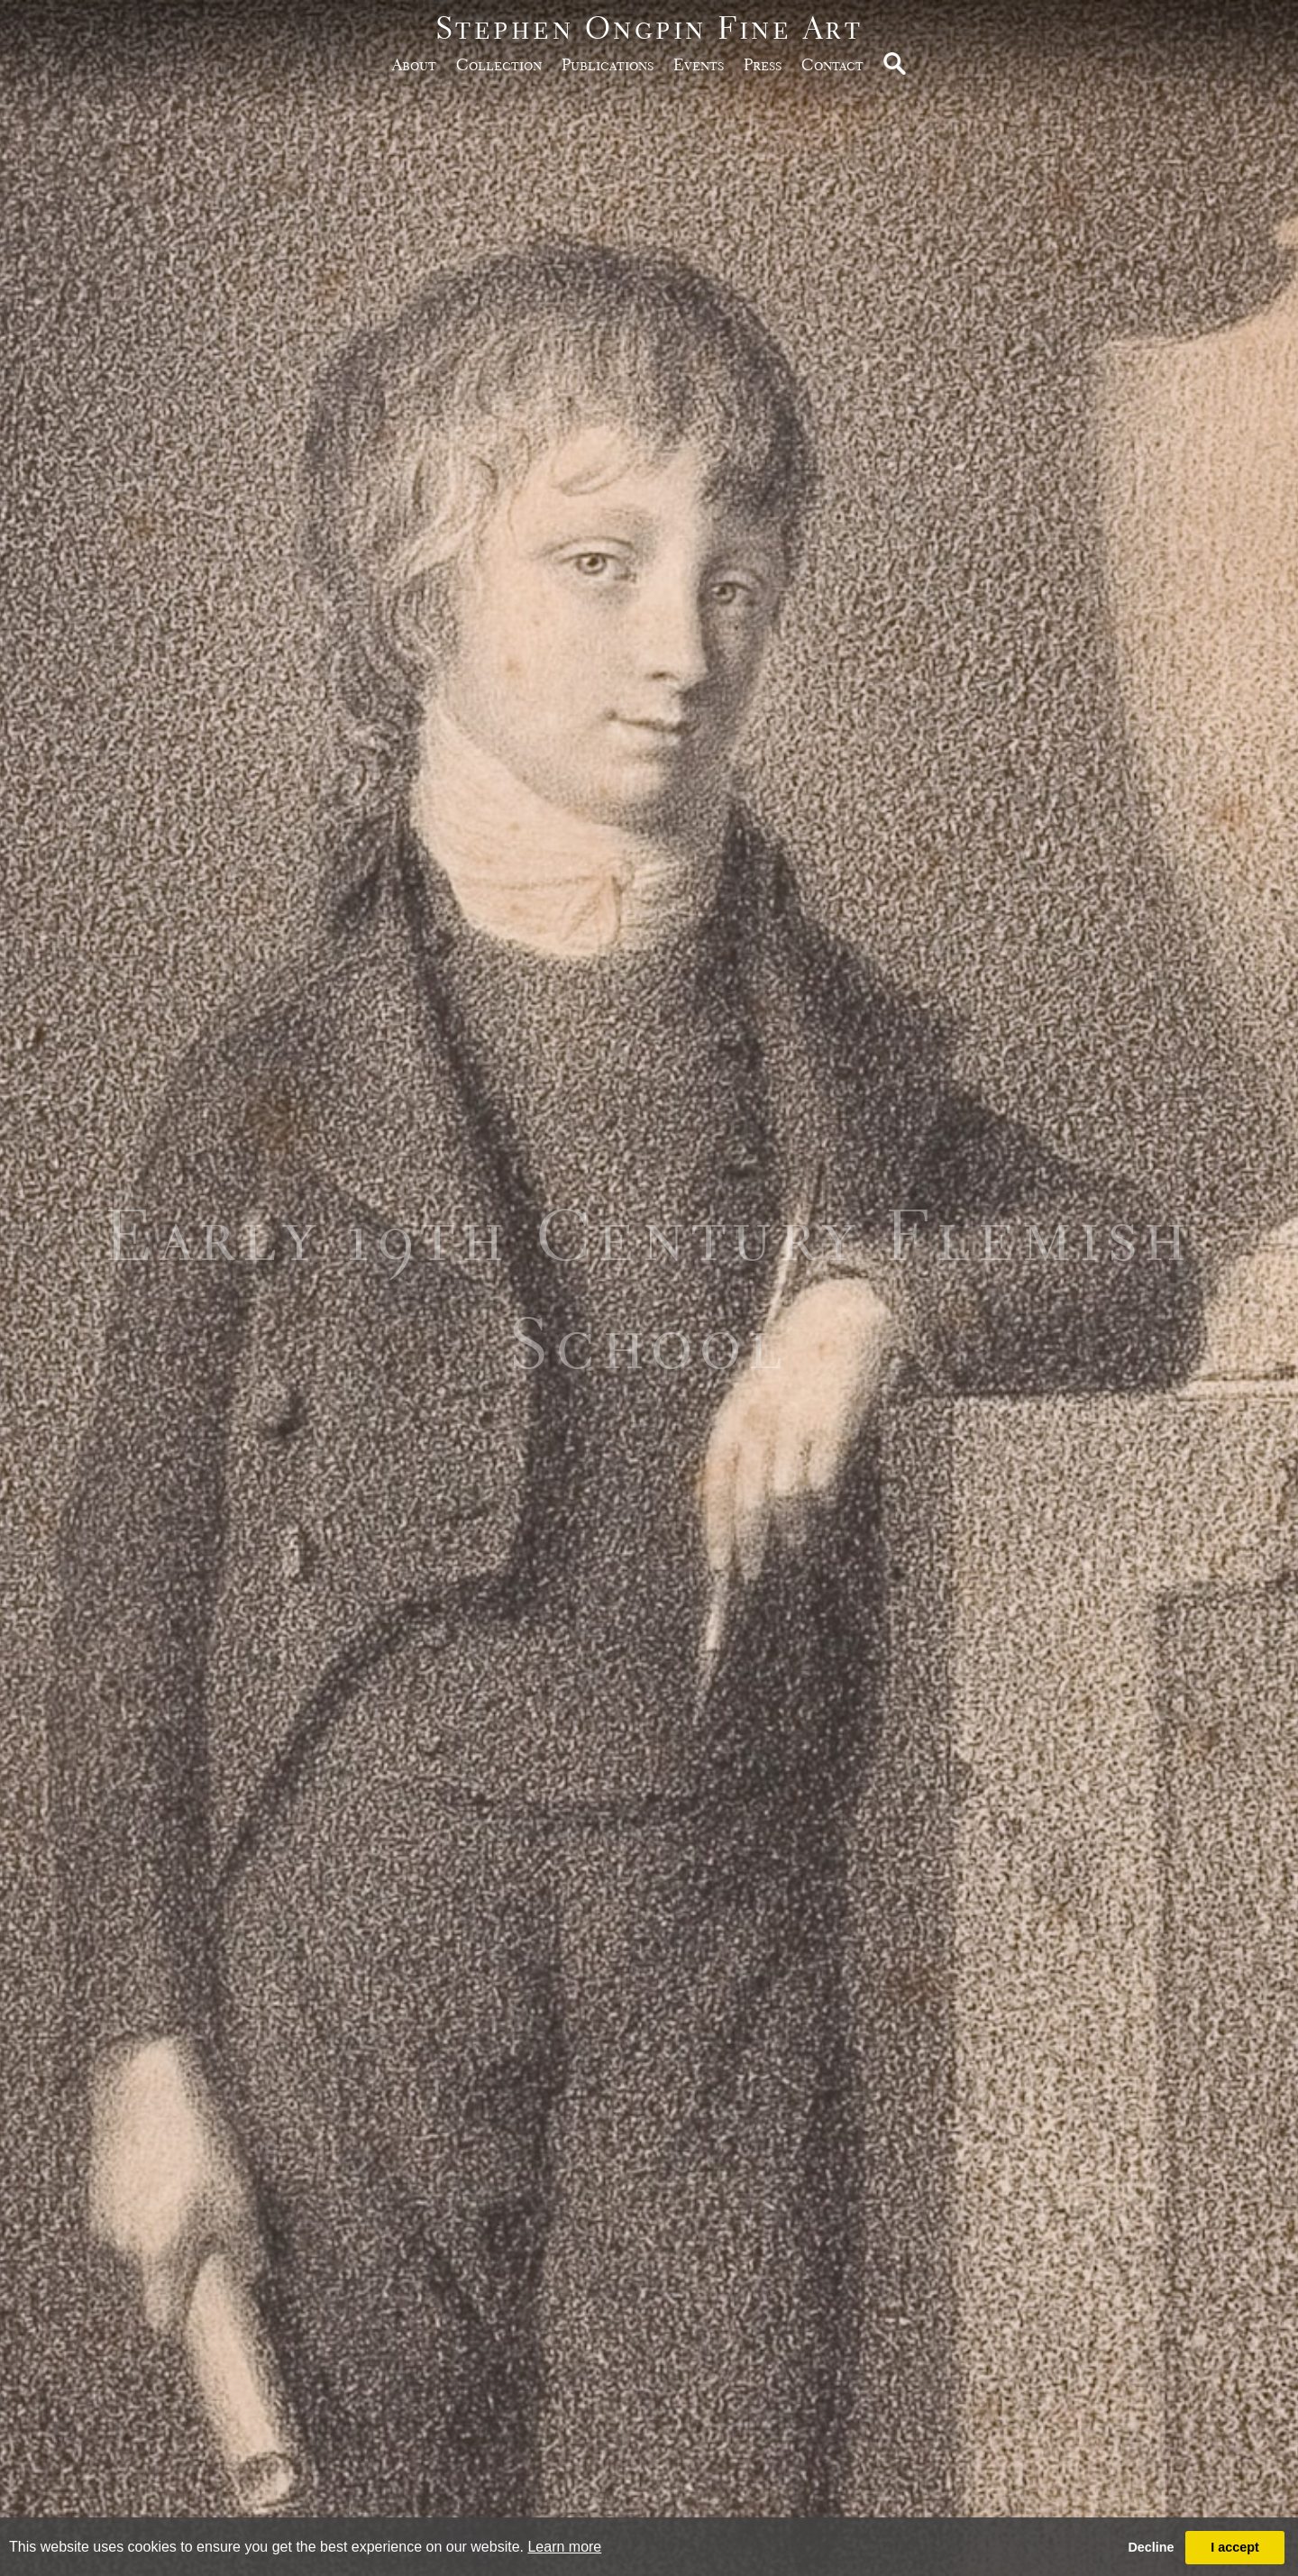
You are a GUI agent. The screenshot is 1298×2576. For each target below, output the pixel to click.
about (414, 64)
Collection (499, 64)
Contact (832, 64)
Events (698, 64)
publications (608, 64)
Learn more (564, 2546)
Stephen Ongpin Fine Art (649, 27)
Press (763, 64)
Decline (1151, 2547)
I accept (1235, 2547)
